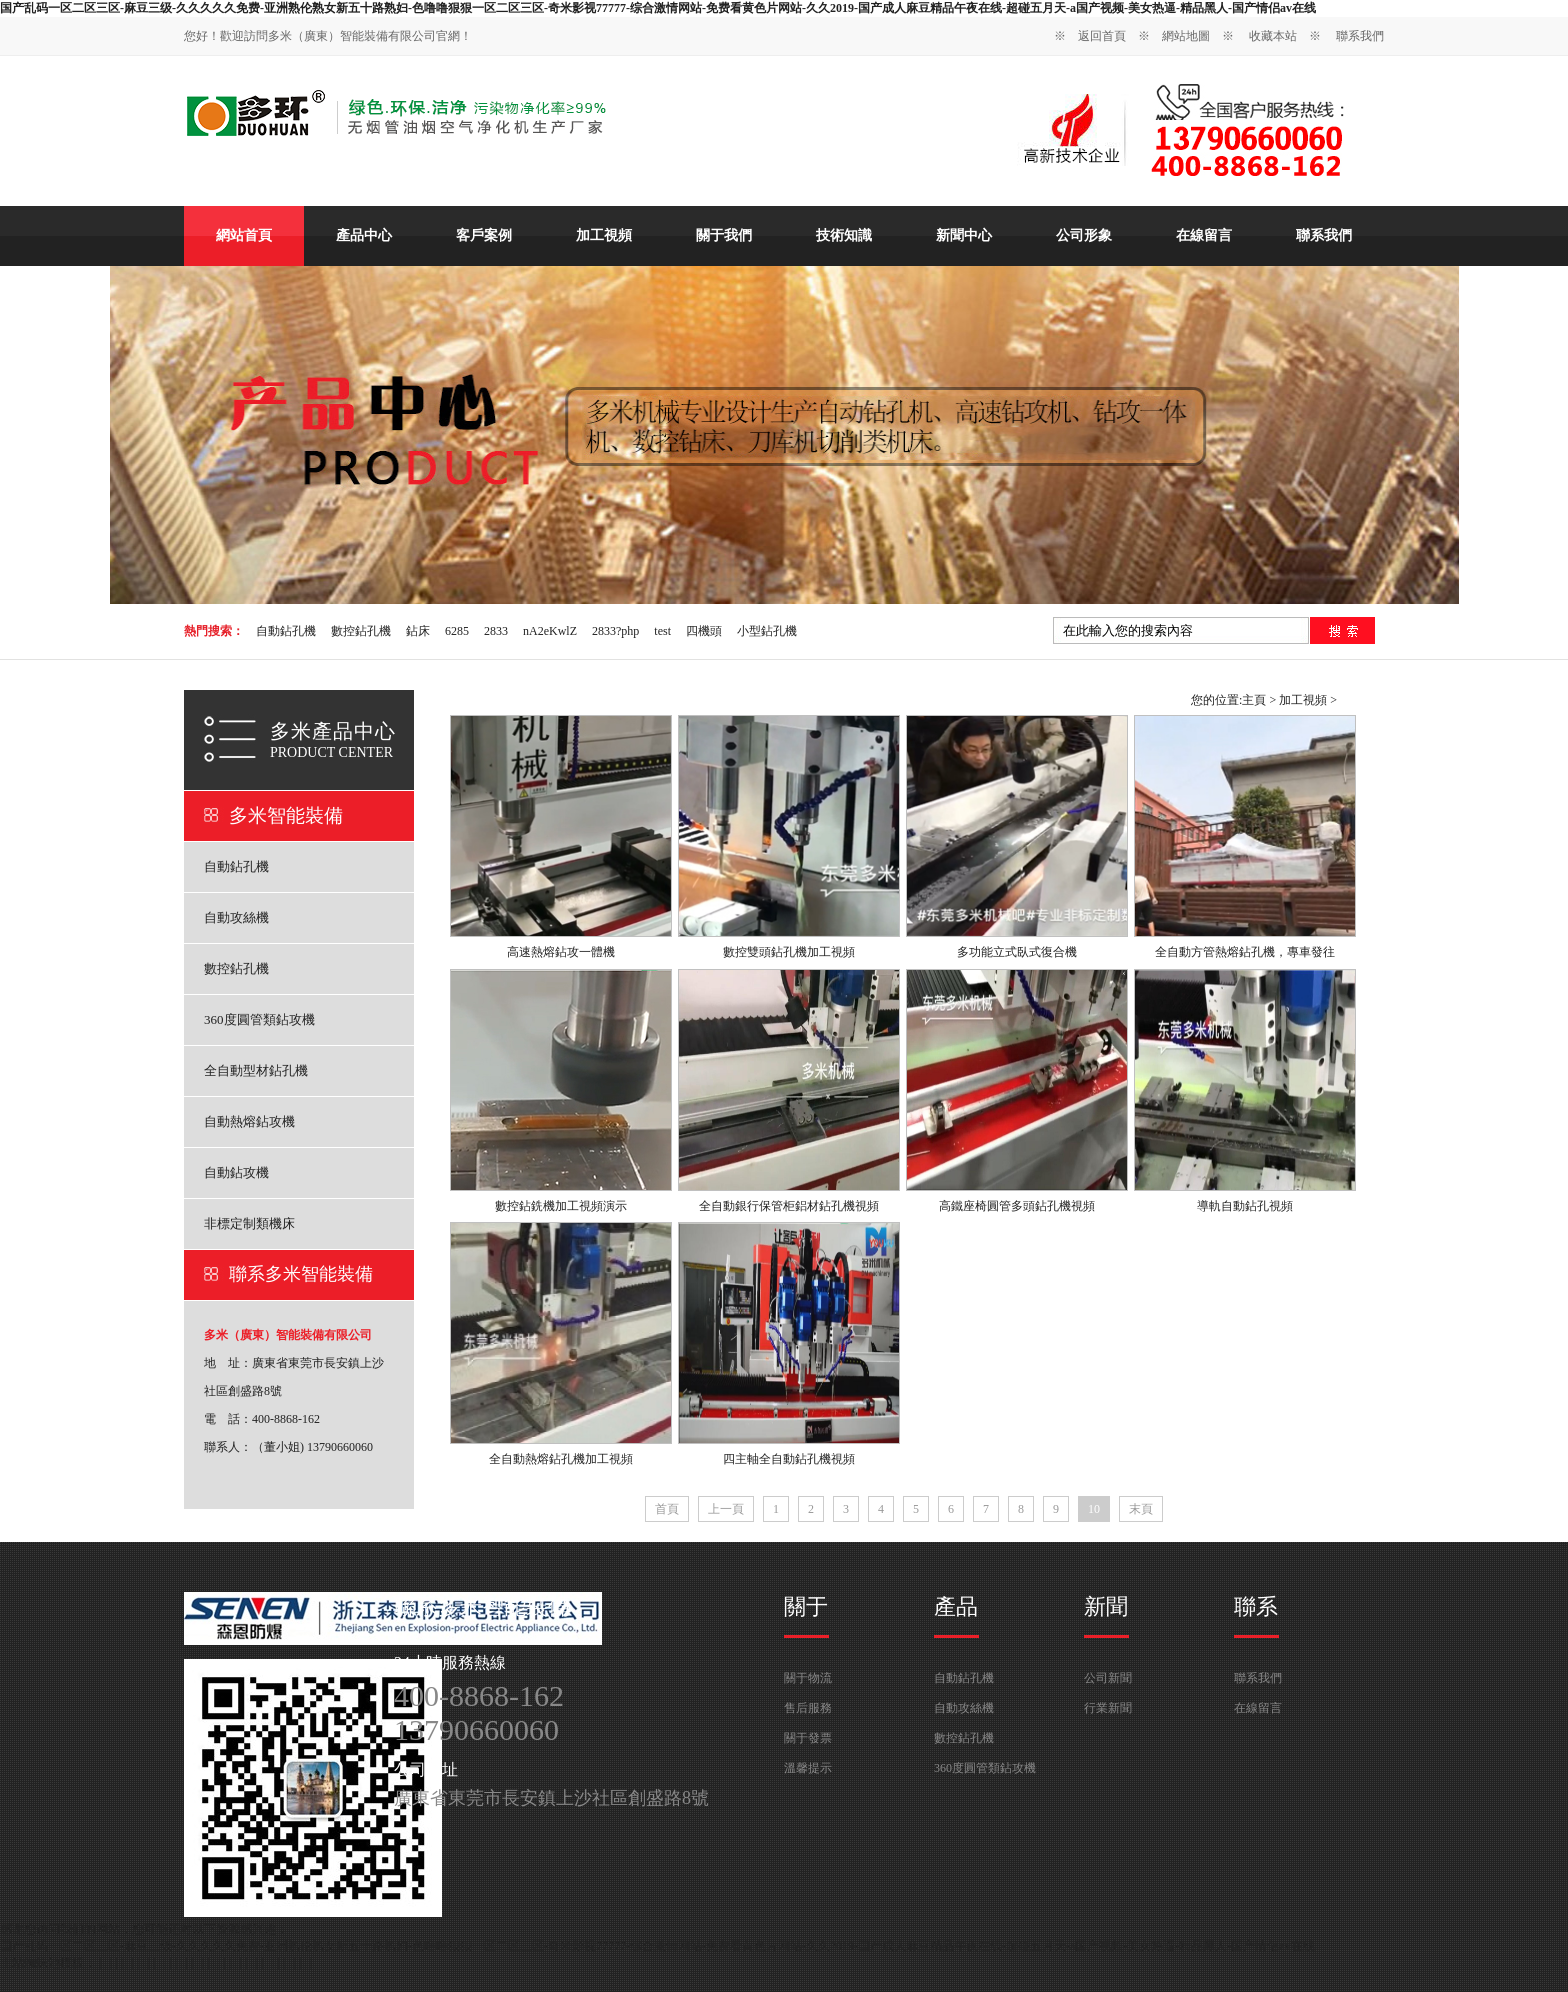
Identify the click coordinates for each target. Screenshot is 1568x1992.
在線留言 (1204, 235)
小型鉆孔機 (767, 631)
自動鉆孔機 (286, 631)
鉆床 (418, 631)
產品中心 (364, 235)
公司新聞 (1108, 1678)
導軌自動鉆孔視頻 (1245, 1206)
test (662, 631)
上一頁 (726, 1509)
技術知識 (844, 235)
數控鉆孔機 (361, 631)
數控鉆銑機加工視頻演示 (561, 1206)
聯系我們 (1360, 36)
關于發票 (808, 1738)
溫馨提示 (808, 1768)
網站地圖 (1186, 36)
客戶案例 (484, 235)
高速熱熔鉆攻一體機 (561, 952)
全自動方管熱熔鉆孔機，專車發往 (1245, 952)
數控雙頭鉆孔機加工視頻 (789, 952)
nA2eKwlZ (550, 631)
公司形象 (1084, 235)
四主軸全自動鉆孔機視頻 (789, 1459)
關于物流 (808, 1678)
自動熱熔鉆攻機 (249, 1121)
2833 (496, 631)
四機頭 (704, 631)
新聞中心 (964, 235)
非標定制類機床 (249, 1223)
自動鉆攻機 (236, 1172)
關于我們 (724, 235)
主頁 (1254, 700)
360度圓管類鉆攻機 (259, 1019)
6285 (457, 631)
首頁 (667, 1509)
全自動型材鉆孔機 (256, 1070)
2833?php (615, 631)
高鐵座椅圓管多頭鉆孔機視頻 (1017, 1206)
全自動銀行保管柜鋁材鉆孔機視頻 (789, 1206)
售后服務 (808, 1708)
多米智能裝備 (286, 815)
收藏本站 (1273, 36)
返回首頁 (1102, 36)
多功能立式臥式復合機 (1017, 952)
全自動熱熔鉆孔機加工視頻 (561, 1459)
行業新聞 (1108, 1708)
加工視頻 (604, 235)
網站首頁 (244, 235)
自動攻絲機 (236, 917)
